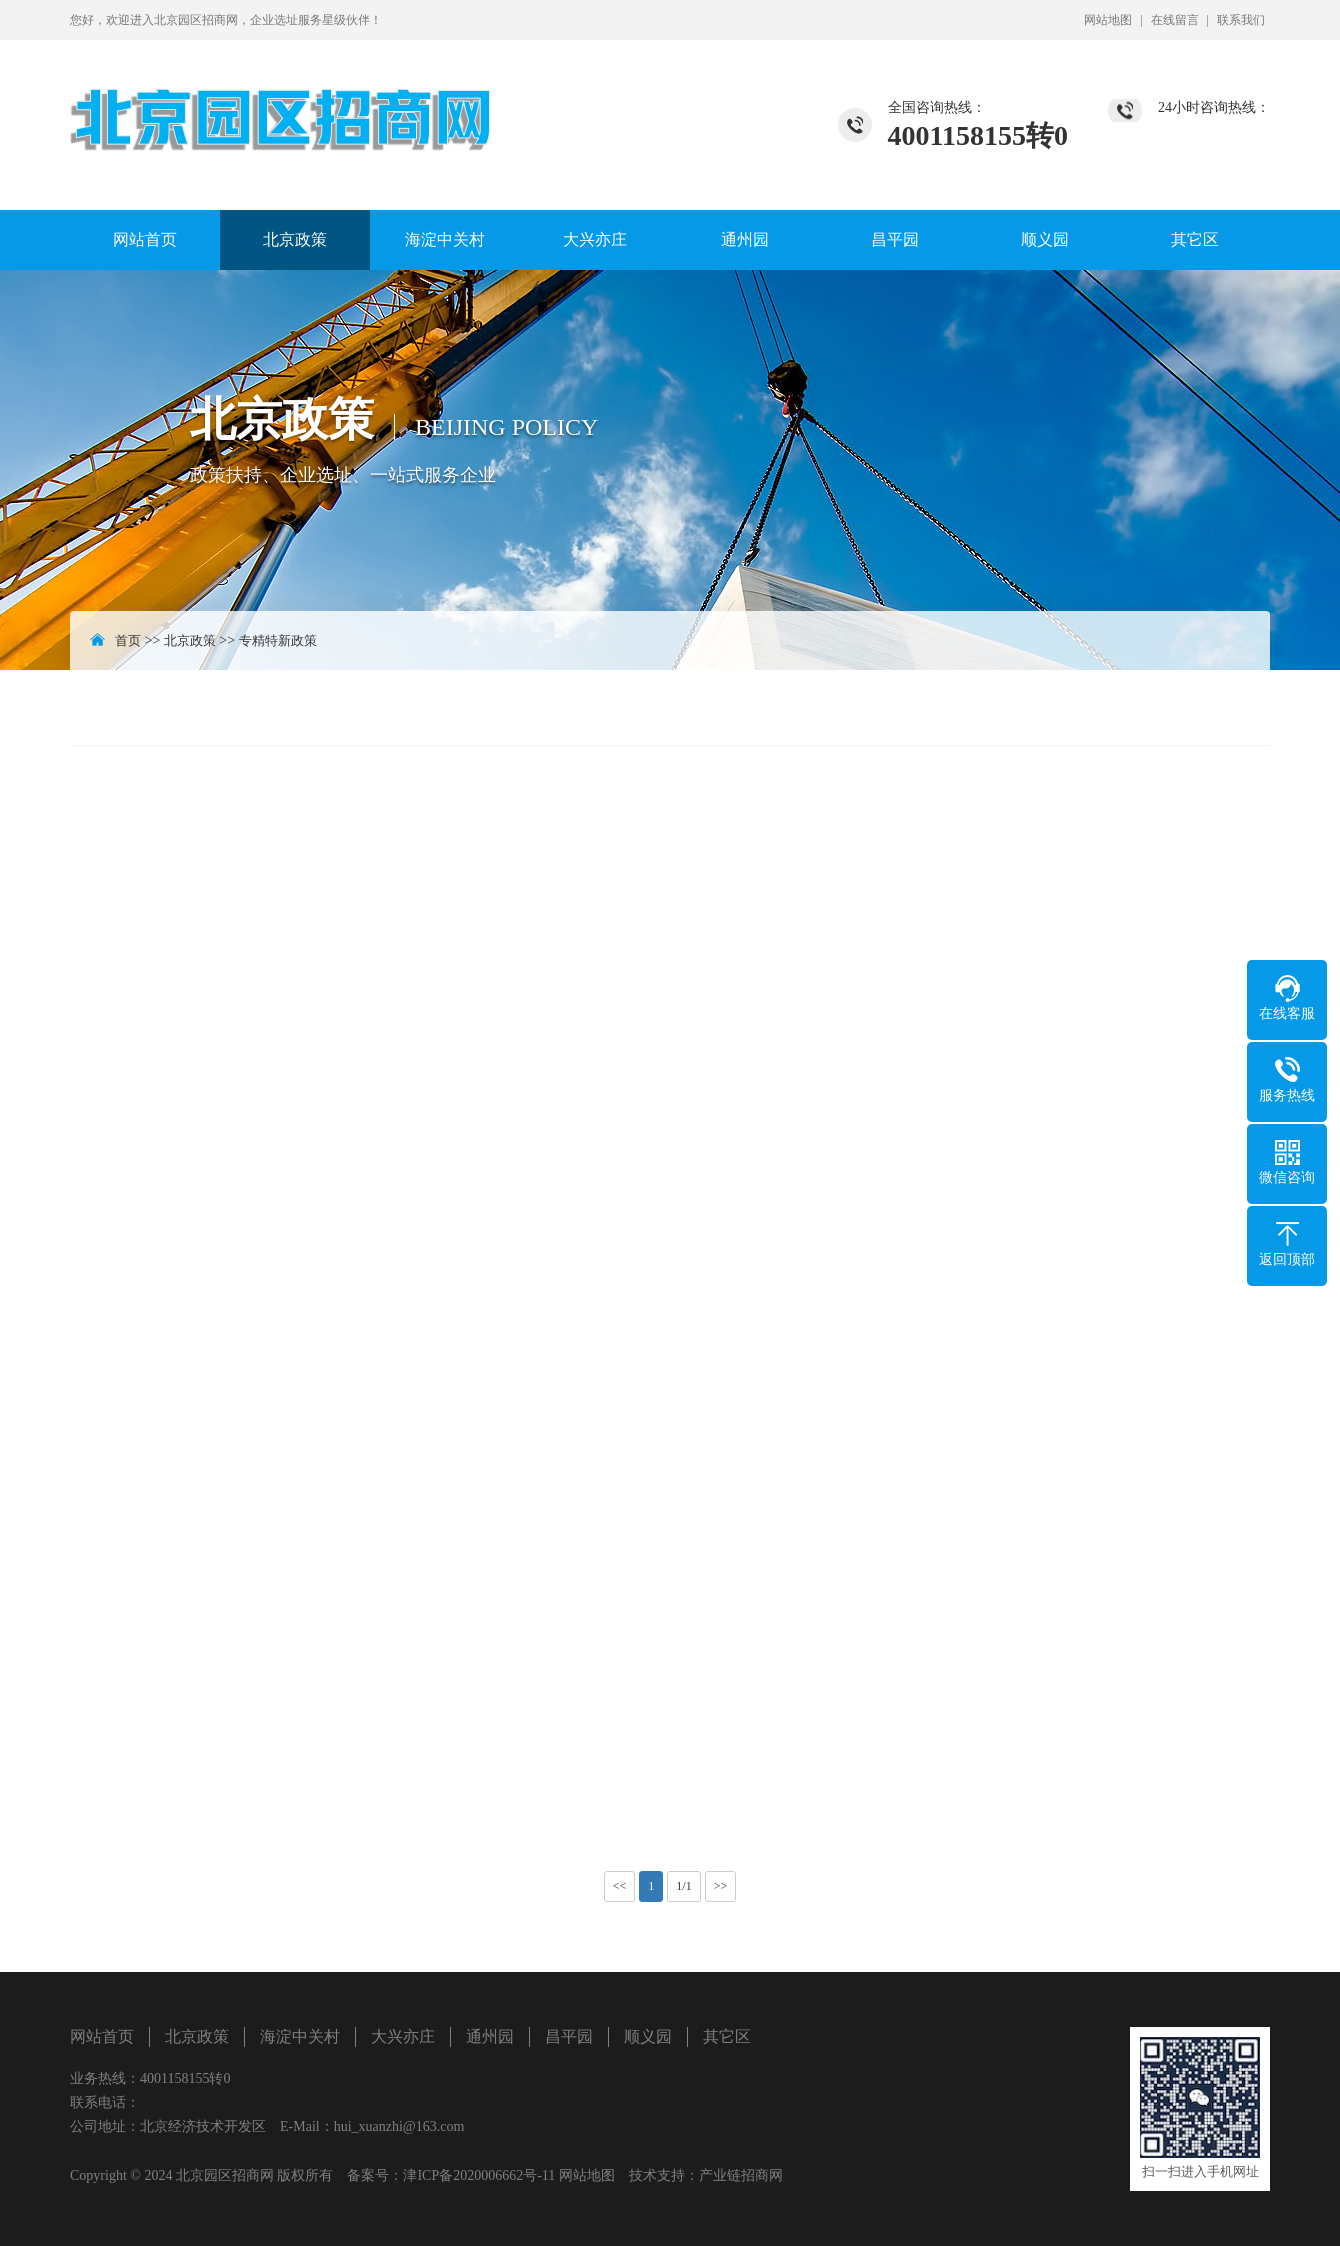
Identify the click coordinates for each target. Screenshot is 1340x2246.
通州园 (745, 239)
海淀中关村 (445, 239)
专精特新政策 (278, 640)
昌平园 (895, 239)
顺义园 (1045, 239)
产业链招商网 (741, 2175)
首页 (128, 640)
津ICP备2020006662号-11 (479, 2175)
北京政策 (295, 239)
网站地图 (1108, 20)
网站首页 (145, 239)
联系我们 (1241, 20)
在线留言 (1175, 20)
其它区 (1195, 239)
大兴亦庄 (595, 239)
